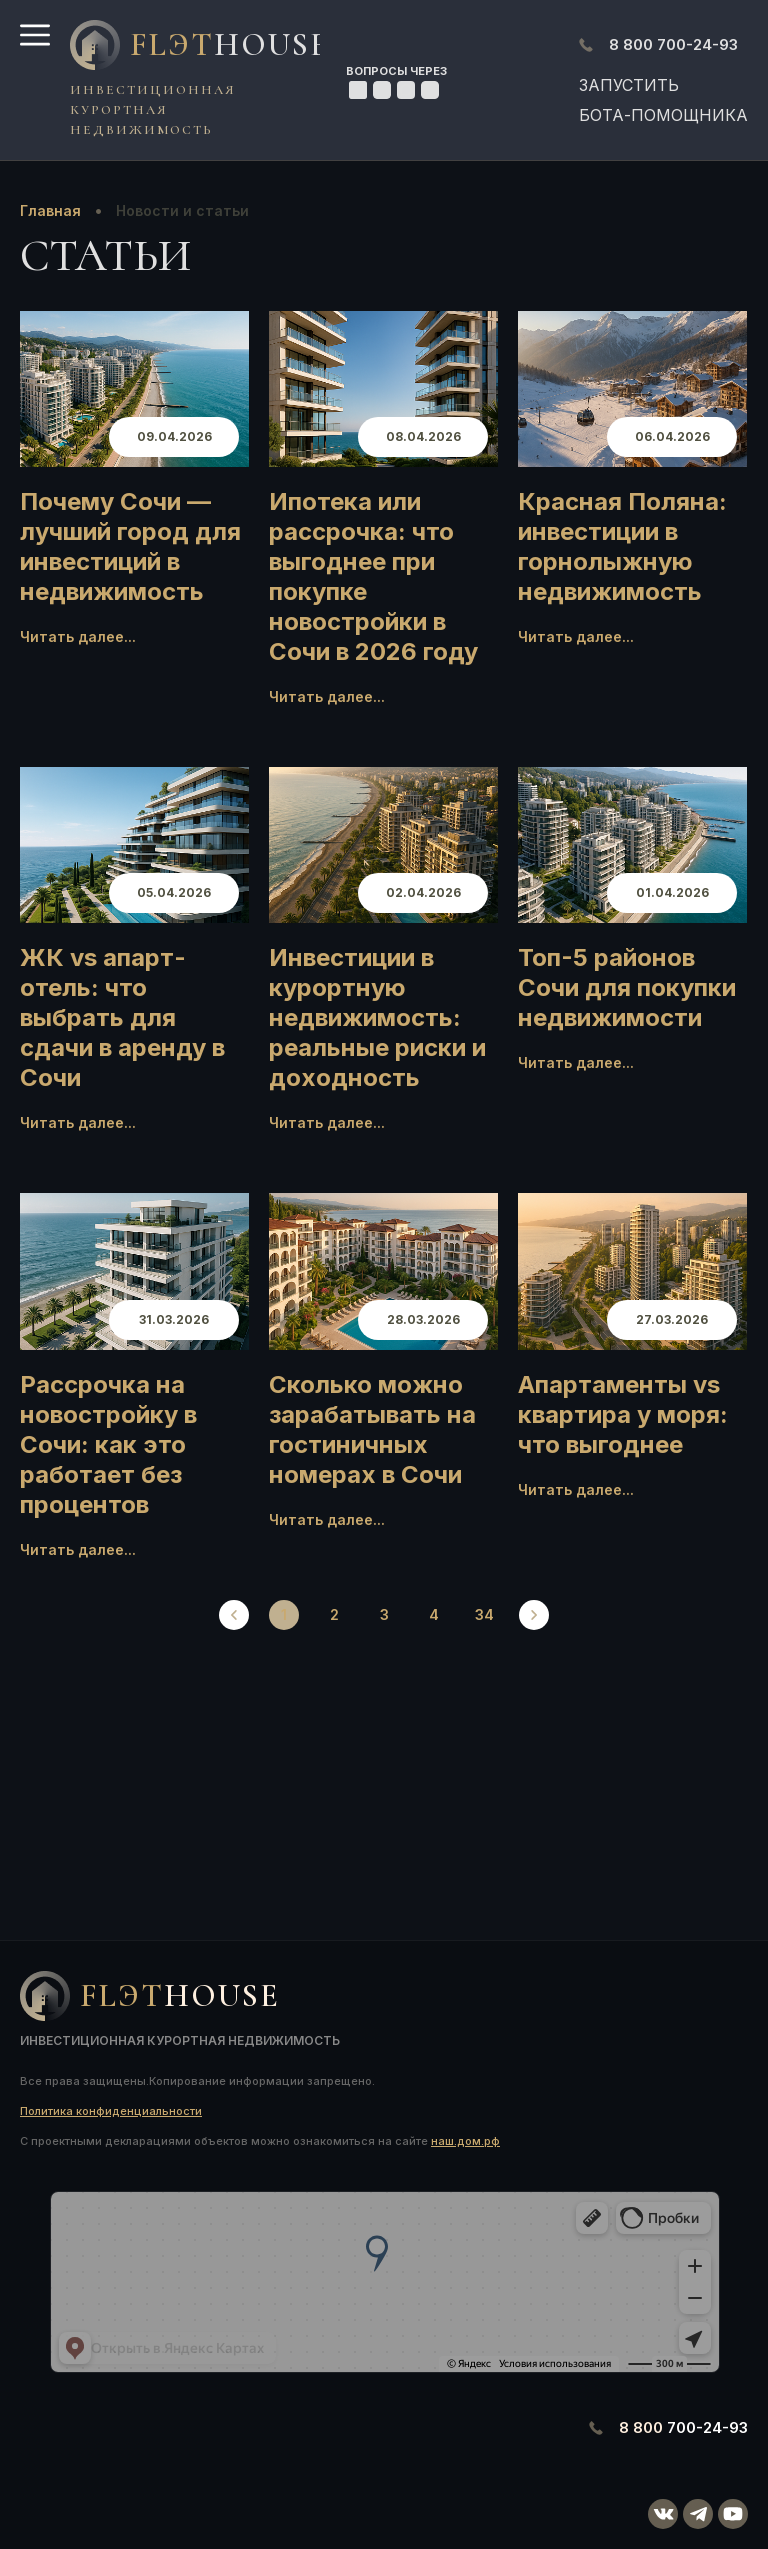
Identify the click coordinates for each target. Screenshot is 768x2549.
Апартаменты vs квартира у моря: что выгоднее (623, 1414)
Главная (50, 210)
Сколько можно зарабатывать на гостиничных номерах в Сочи (372, 1429)
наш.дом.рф (465, 2141)
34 (484, 1614)
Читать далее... (78, 636)
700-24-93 (673, 44)
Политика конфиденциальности (111, 2111)
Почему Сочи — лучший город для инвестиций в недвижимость (130, 546)
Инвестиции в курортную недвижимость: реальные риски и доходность (377, 1017)
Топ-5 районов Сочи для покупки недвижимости (627, 987)
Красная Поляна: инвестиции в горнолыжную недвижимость (622, 546)
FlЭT (220, 44)
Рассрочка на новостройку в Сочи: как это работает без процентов (108, 1444)
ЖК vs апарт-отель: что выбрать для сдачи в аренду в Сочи (122, 1017)
